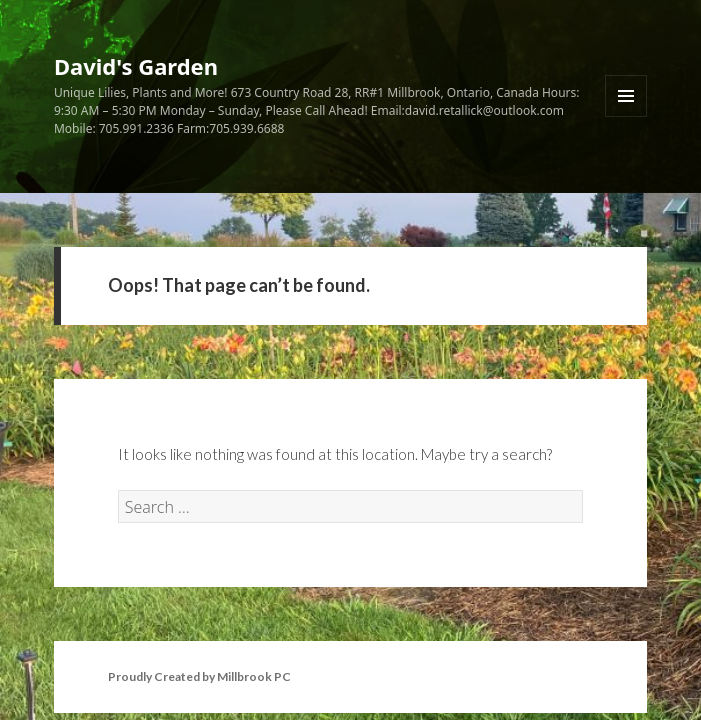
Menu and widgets (626, 116)
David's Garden (136, 66)
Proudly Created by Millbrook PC (199, 676)
